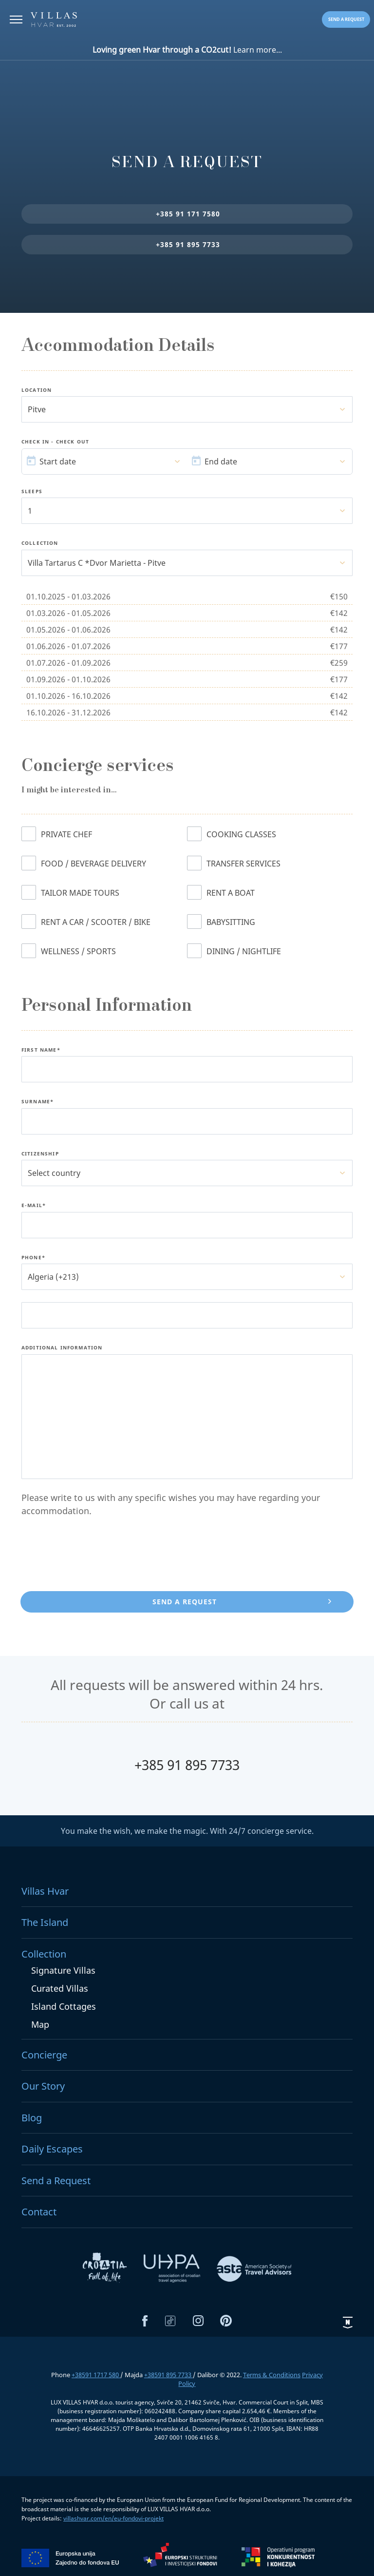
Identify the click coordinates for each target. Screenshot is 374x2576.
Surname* (37, 1102)
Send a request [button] (346, 19)
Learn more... (187, 49)
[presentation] (95, 1556)
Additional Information (61, 1348)
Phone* (33, 1258)
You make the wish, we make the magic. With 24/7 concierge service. (187, 1831)
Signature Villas (63, 1970)
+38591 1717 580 (96, 2374)
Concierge (44, 2054)
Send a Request (56, 2180)
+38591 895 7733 (168, 2374)
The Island (44, 1922)
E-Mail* (33, 1206)
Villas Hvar (45, 1891)
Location (36, 390)
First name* (40, 1050)
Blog (31, 2117)
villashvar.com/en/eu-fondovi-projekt (113, 2518)
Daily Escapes (52, 2148)
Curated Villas (59, 1988)
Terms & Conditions (271, 2374)
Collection (39, 543)
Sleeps (31, 492)
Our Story (43, 2086)
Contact (38, 2211)
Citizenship (40, 1154)
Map (40, 2024)
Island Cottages (63, 2006)
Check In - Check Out (55, 442)
